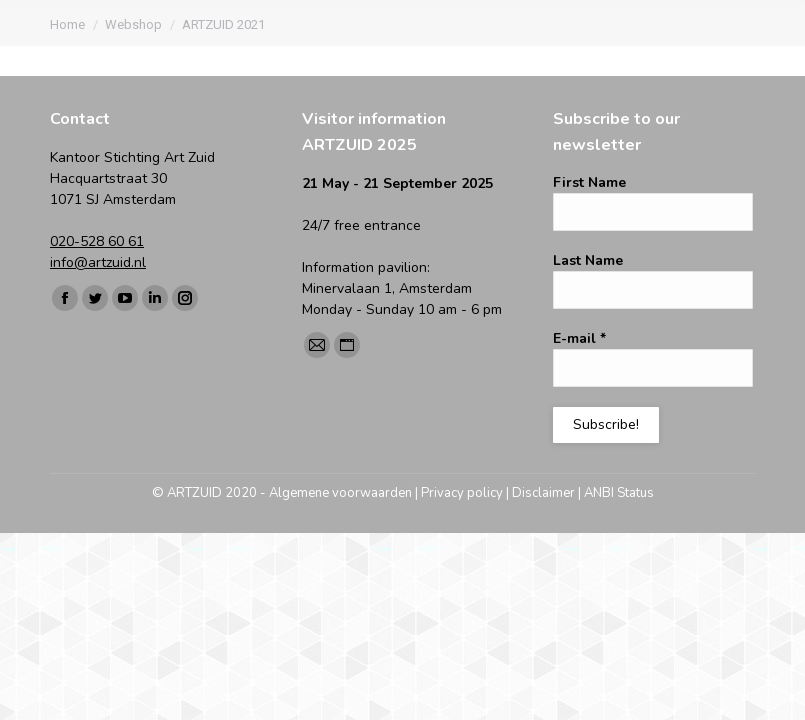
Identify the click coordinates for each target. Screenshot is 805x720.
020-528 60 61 (97, 241)
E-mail (579, 338)
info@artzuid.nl (98, 262)
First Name (589, 182)
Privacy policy (462, 493)
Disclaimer (543, 493)
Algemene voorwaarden (340, 493)
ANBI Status (619, 493)
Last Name (588, 260)
